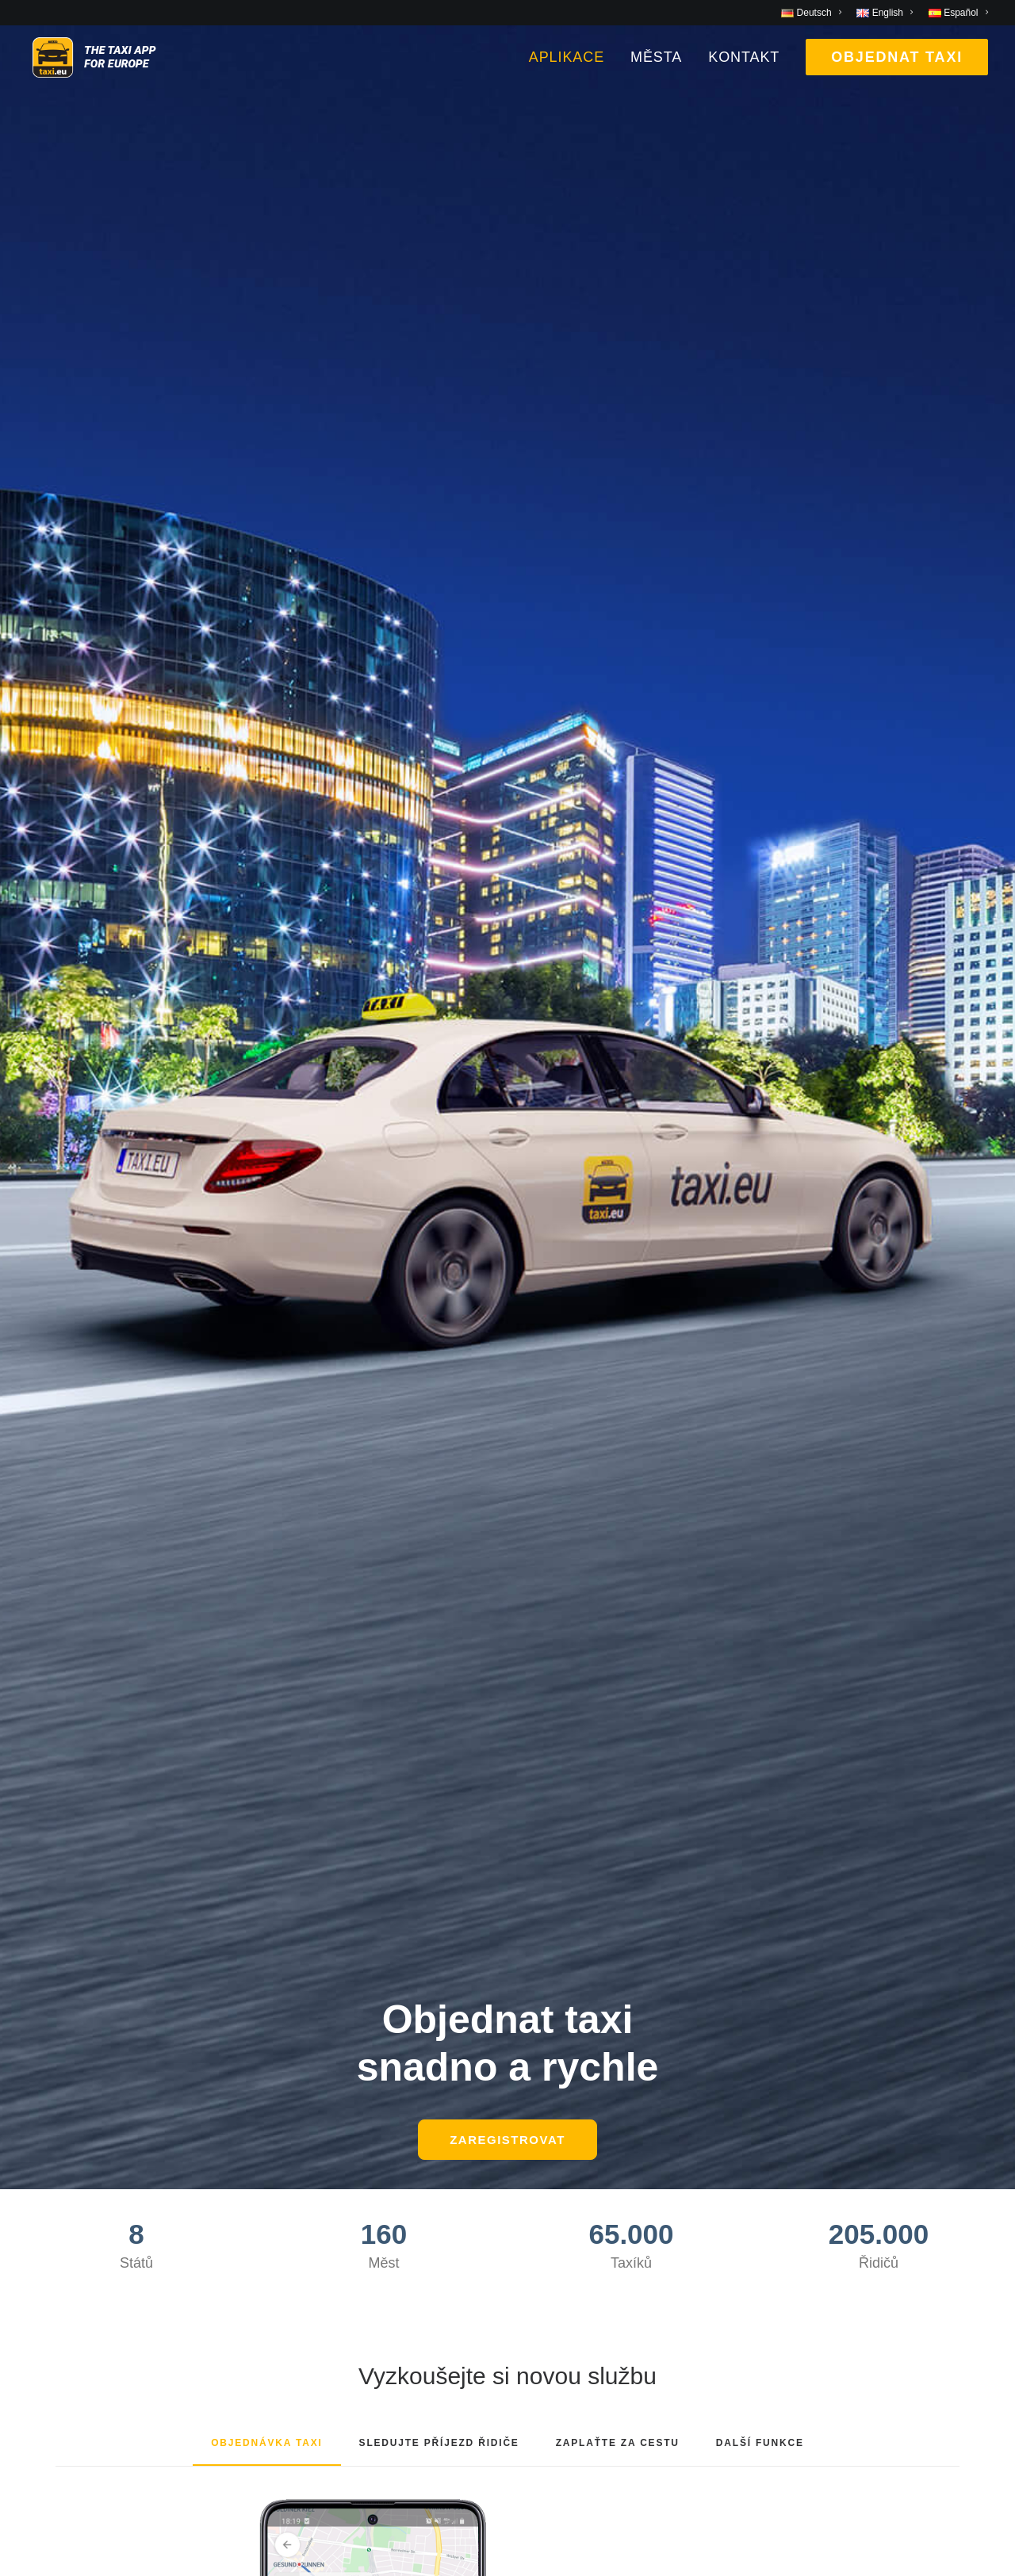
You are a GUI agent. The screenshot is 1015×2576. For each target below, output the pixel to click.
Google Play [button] (288, 1477)
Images (297, 2013)
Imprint (296, 2163)
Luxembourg (66, 2188)
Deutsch (455, 2481)
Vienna (49, 2288)
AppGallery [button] (727, 1477)
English (502, 2481)
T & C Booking (320, 2088)
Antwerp (53, 2013)
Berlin (45, 2063)
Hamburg (56, 2138)
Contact (299, 2063)
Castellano (554, 2481)
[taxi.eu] (124, 78)
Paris (43, 2263)
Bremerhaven (70, 2088)
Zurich (47, 2313)
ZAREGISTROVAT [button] (507, 435)
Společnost (560, 1965)
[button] (507, 1685)
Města (656, 78)
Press (292, 2039)
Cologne (53, 2113)
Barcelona (59, 2039)
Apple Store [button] (507, 1477)
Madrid (49, 2213)
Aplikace (566, 78)
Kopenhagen (67, 2163)
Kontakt (743, 78)
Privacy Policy (318, 2138)
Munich (50, 2238)
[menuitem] (814, 12)
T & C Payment (322, 2113)
